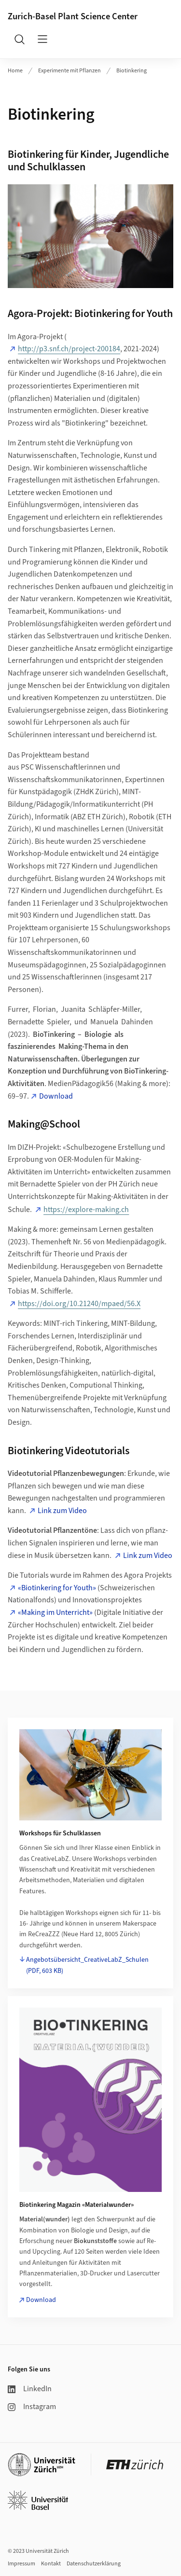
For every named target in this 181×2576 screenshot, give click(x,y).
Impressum (21, 2564)
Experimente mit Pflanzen (69, 71)
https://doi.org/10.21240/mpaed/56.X (79, 1303)
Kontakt (51, 2564)
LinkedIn (30, 2388)
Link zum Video (62, 1510)
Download (56, 1096)
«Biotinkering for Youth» (57, 1588)
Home (15, 71)
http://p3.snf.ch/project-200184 (69, 349)
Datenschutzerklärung (94, 2564)
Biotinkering (131, 71)
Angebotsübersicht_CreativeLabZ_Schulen (87, 1965)
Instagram (32, 2406)
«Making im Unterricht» (55, 1612)
